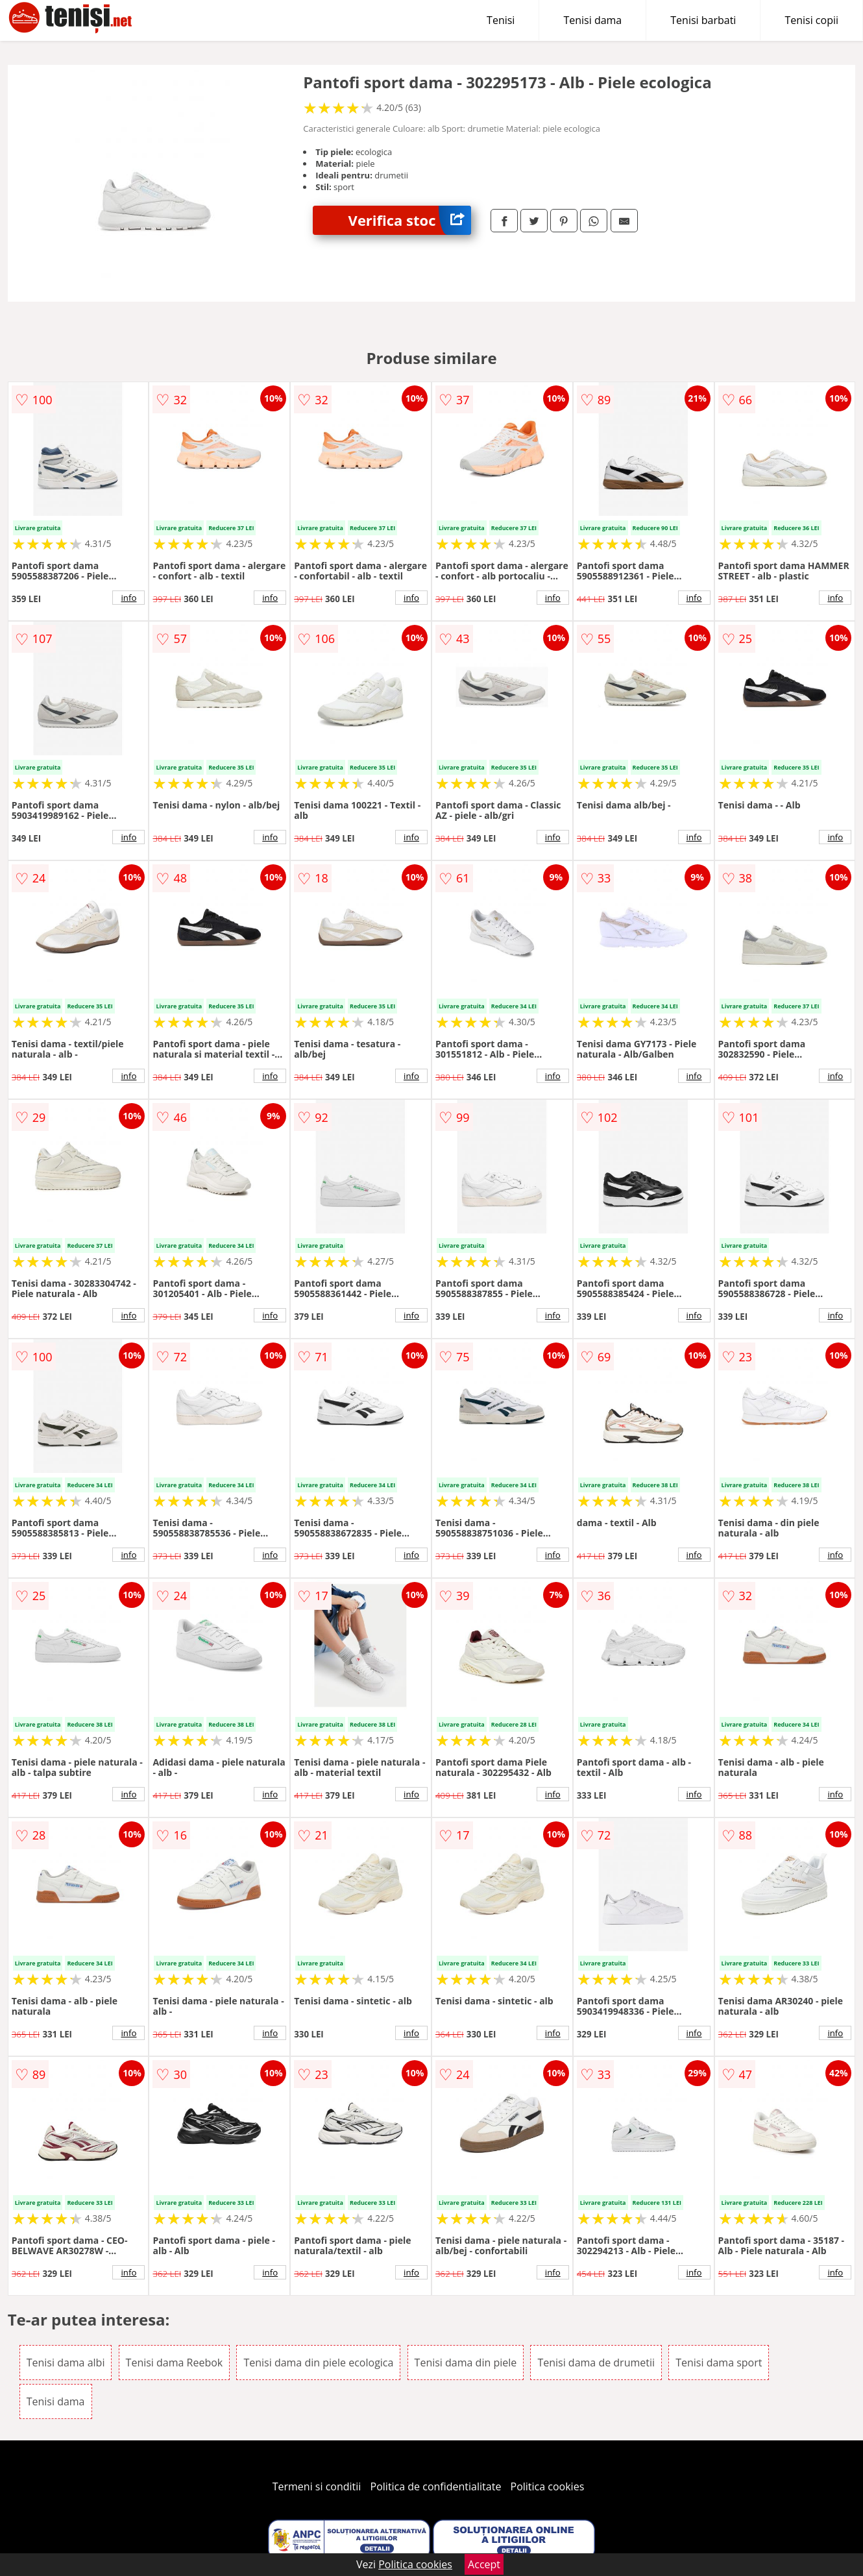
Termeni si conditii (317, 2486)
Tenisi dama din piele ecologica (318, 2362)
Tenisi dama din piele (466, 2362)
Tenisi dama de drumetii (596, 2362)
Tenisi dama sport (718, 2362)
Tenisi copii (811, 20)
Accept (484, 2564)
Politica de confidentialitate (436, 2486)
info (128, 597)
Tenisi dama (592, 20)
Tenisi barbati (703, 20)
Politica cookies (548, 2486)
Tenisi (501, 20)
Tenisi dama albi (66, 2362)
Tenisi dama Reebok (174, 2362)
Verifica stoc (409, 220)
